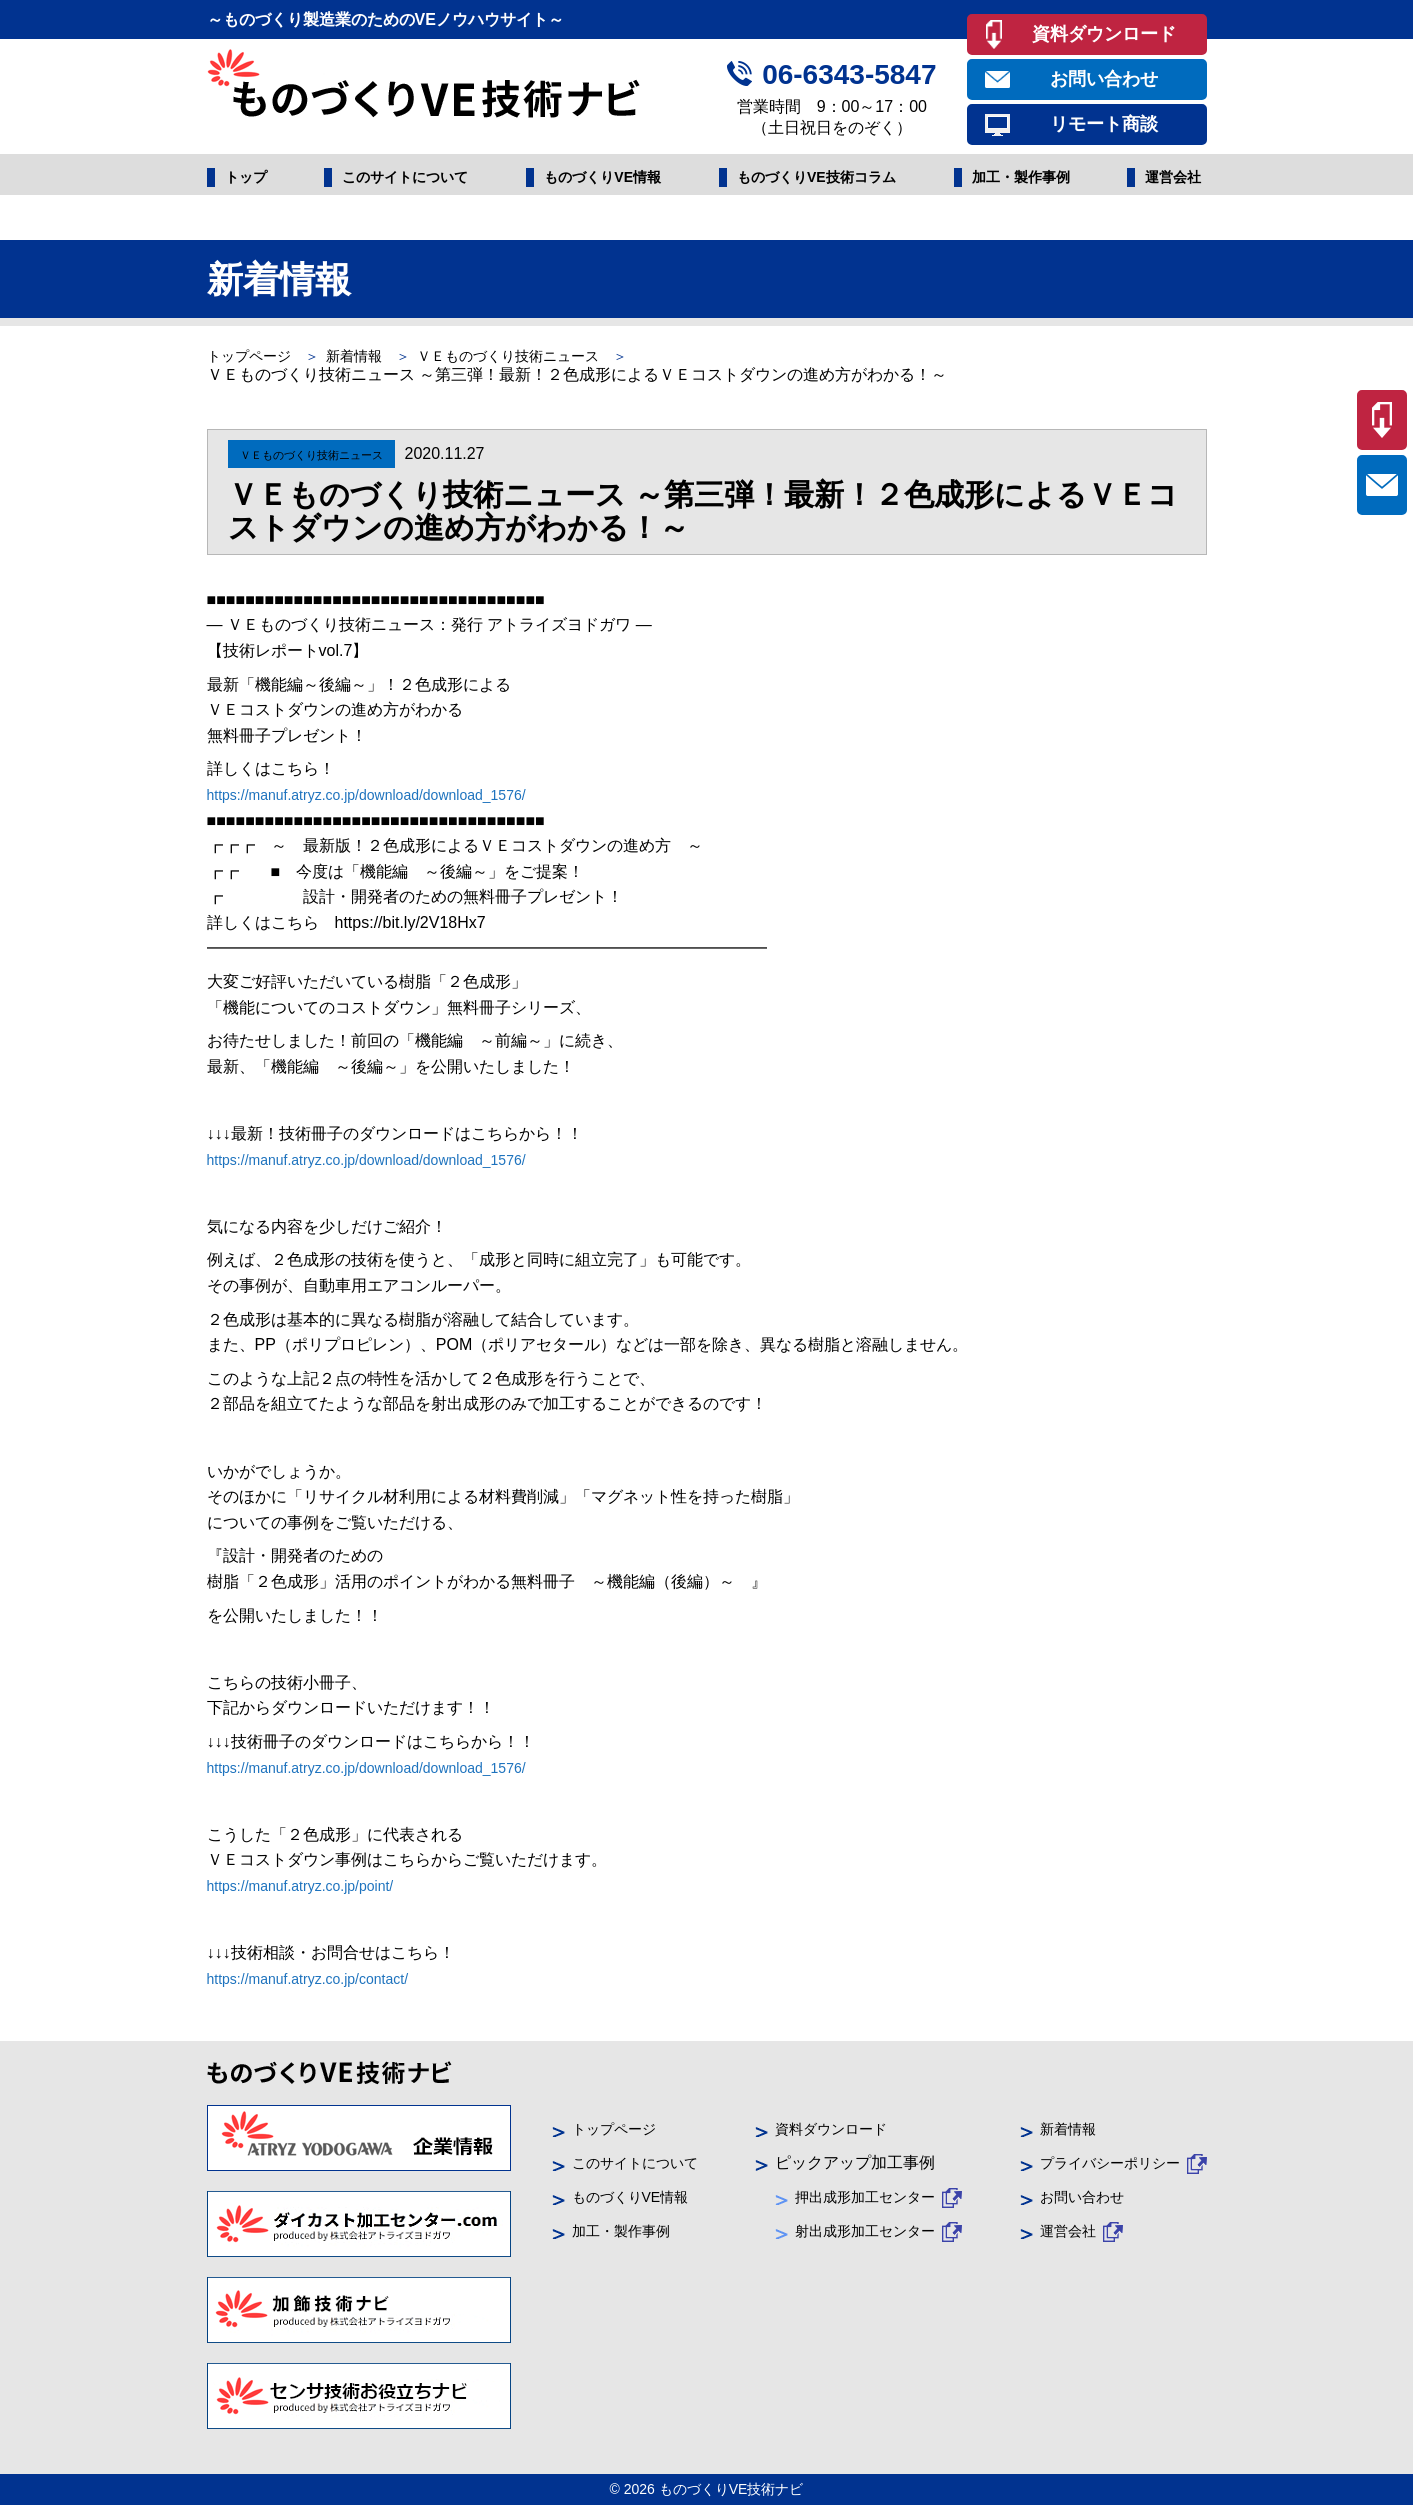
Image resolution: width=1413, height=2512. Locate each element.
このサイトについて (403, 180)
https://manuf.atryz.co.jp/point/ (313, 1891)
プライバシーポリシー (1100, 2168)
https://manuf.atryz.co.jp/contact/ (322, 1984)
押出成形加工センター (864, 2203)
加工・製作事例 (1023, 180)
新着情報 (375, 361)
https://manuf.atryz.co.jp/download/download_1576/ (389, 800)
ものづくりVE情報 (600, 180)
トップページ (255, 361)
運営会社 (1169, 180)
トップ (249, 180)
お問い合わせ (1104, 79)
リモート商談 (1104, 124)
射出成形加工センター (864, 2237)
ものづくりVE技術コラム (816, 180)
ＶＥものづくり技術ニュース (551, 361)
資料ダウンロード (1104, 34)
